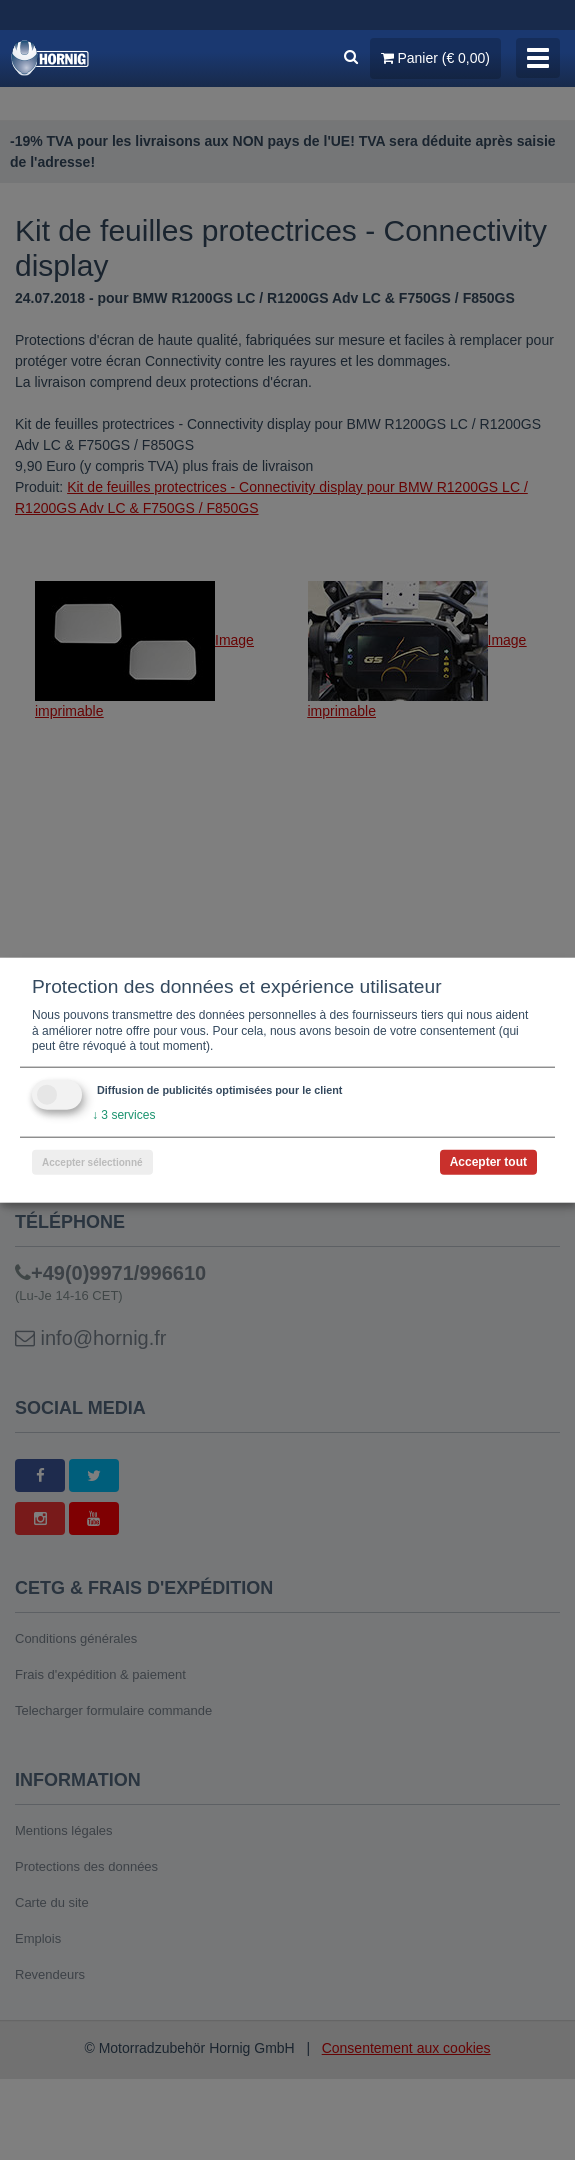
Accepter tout (488, 1161)
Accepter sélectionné (92, 1161)
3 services (123, 1115)
